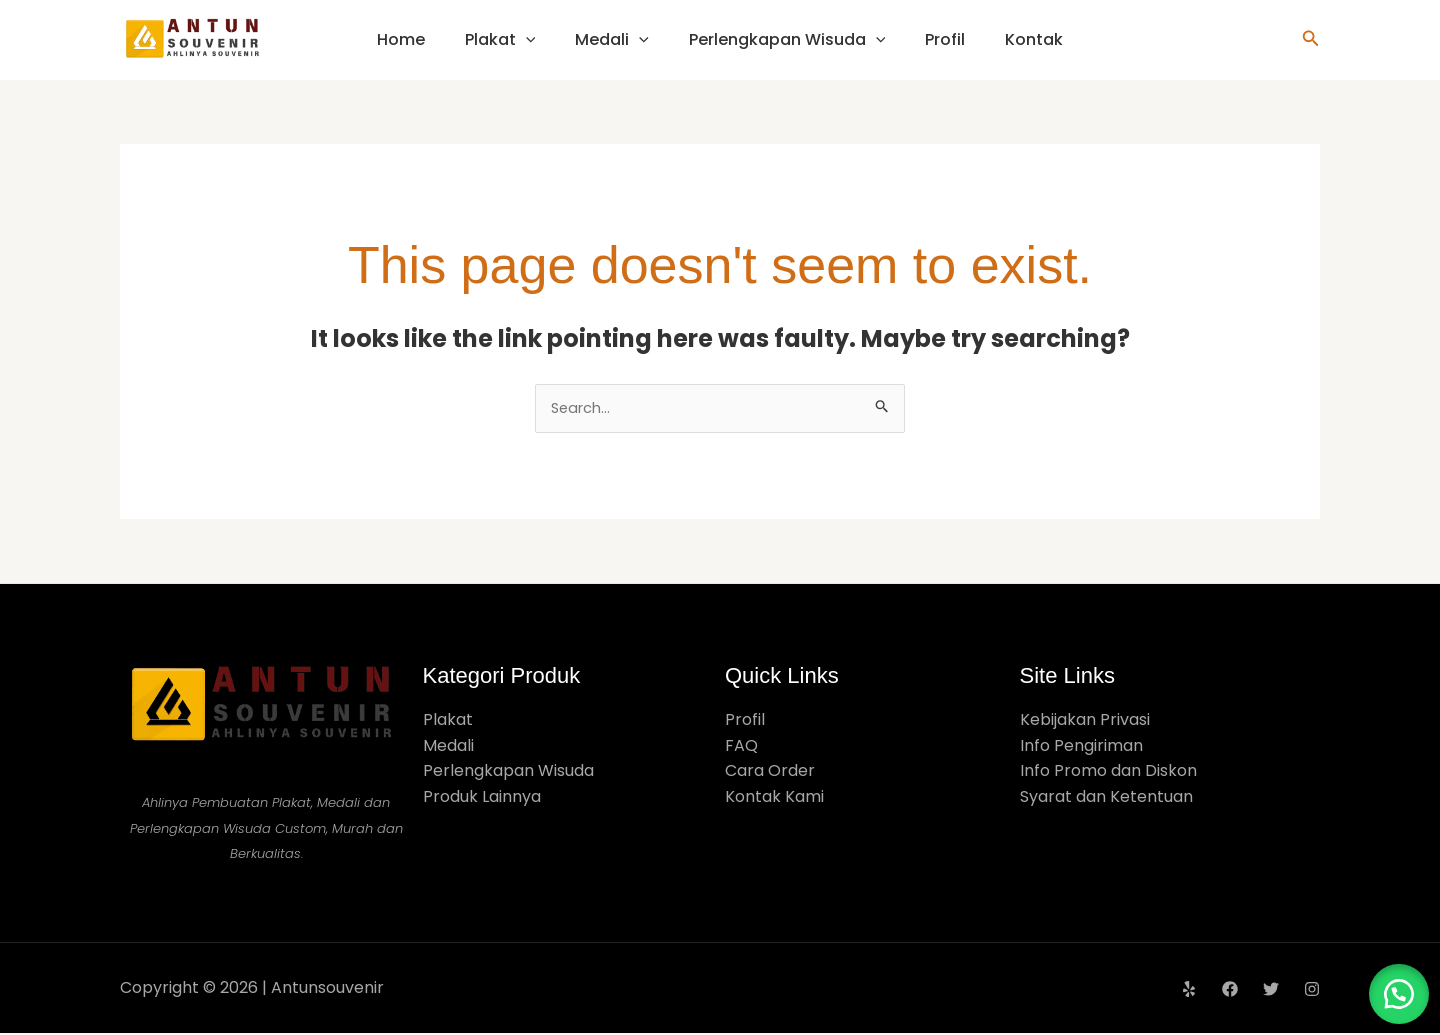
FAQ (741, 747)
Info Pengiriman (1081, 747)
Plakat (500, 39)
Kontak (1034, 39)
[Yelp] (1189, 991)
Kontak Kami (774, 798)
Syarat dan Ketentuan (1106, 798)
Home (401, 39)
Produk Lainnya (482, 798)
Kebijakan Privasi (1085, 721)
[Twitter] (1271, 991)
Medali (612, 39)
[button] (1311, 40)
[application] (526, 39)
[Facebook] (1230, 991)
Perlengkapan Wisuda (787, 39)
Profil (945, 39)
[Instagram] (1312, 991)
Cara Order (770, 772)
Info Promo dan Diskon (1108, 772)
